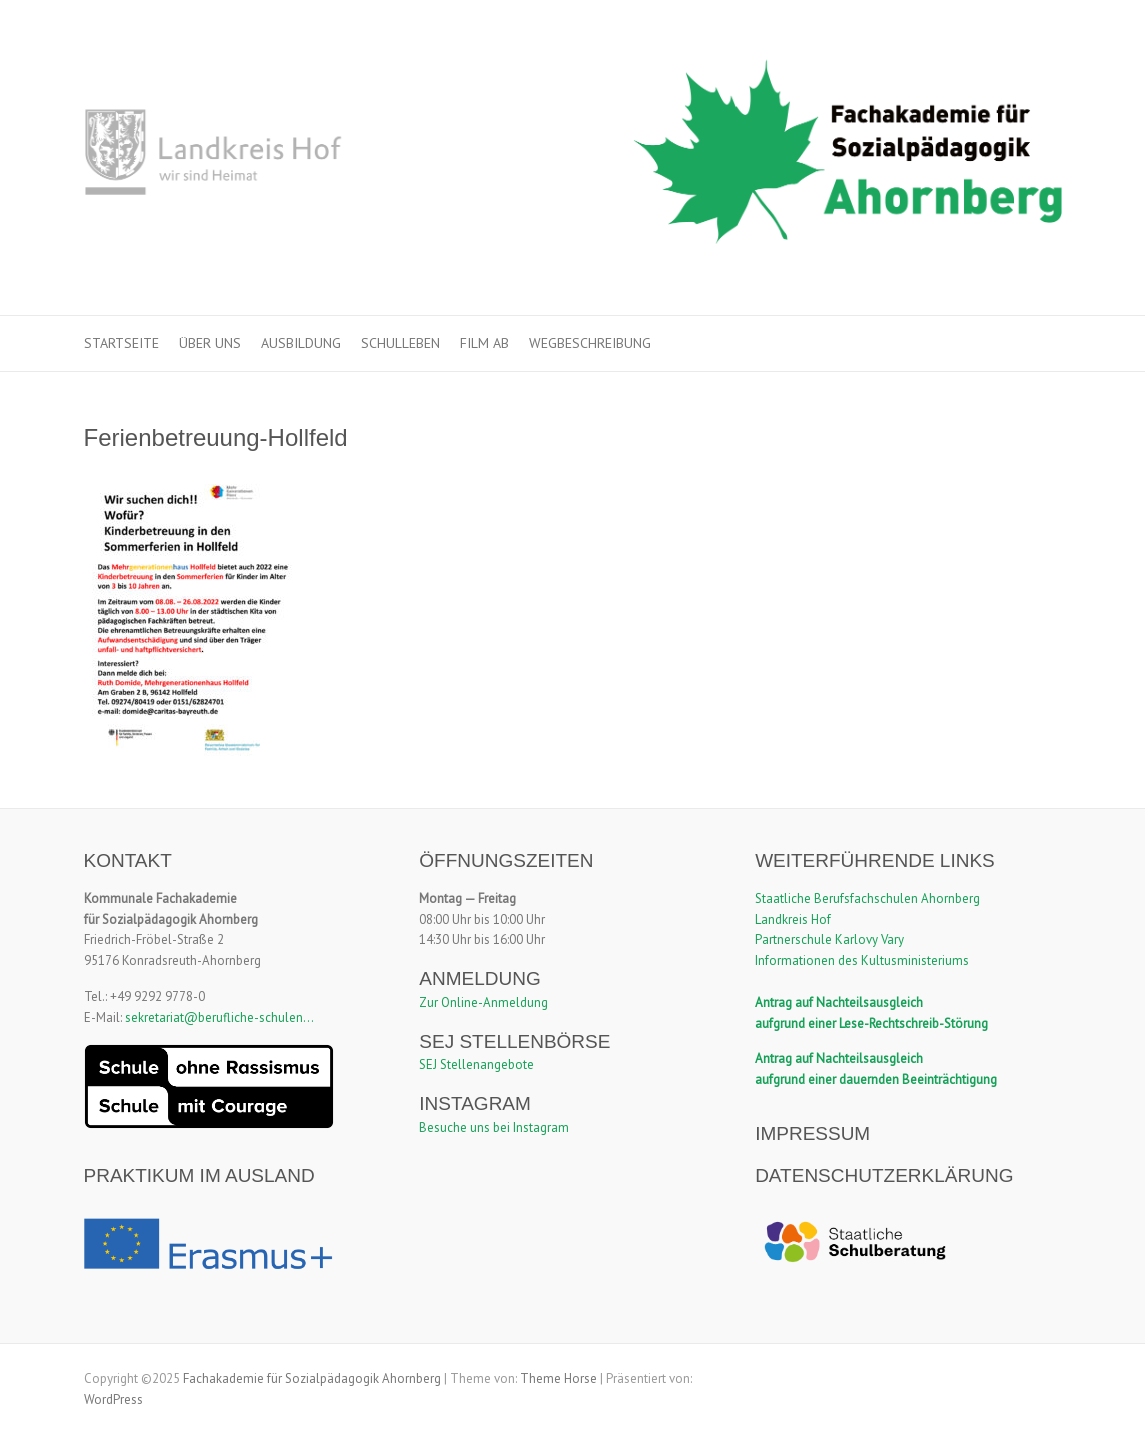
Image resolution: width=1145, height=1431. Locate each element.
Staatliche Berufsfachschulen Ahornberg (867, 898)
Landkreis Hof (793, 919)
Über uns (210, 343)
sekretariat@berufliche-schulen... (219, 1017)
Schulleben (400, 343)
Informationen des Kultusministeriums (862, 960)
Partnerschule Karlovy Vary (829, 939)
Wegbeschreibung (590, 343)
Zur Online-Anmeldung (483, 1002)
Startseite (121, 343)
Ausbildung (301, 343)
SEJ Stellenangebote (476, 1064)
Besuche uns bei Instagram (494, 1127)
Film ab (484, 343)
